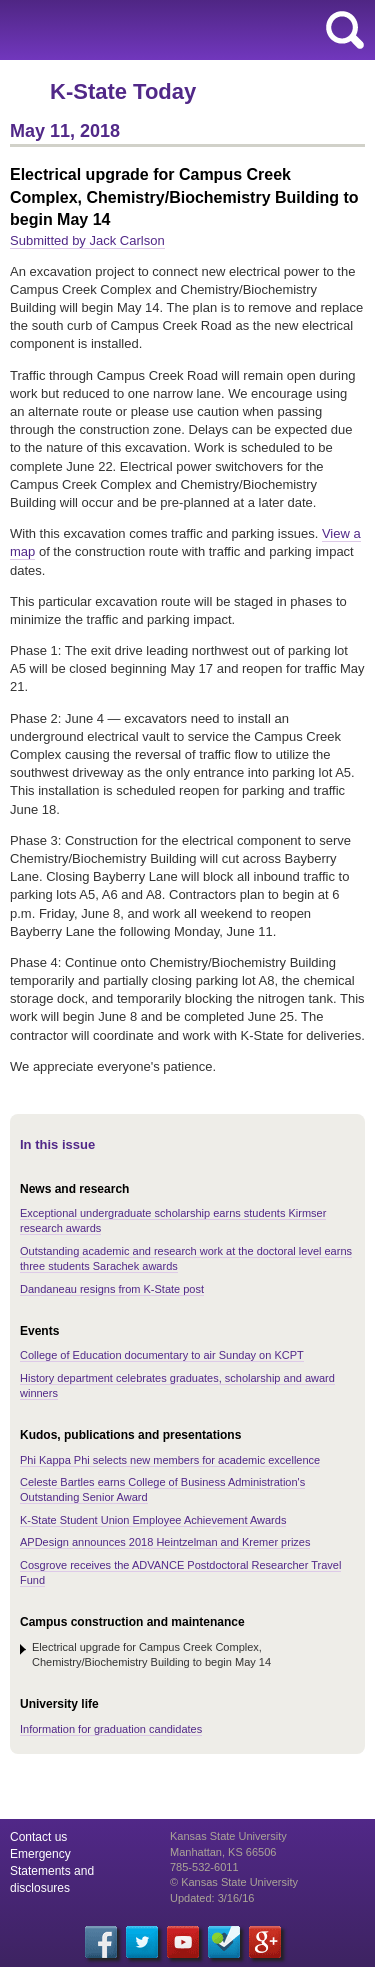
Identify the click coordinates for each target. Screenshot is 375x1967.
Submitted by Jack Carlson (87, 240)
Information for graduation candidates (111, 1729)
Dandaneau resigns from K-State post (112, 1289)
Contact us (38, 1837)
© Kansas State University (234, 1882)
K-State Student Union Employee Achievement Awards (153, 1520)
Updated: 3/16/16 (212, 1898)
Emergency (40, 1854)
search (345, 30)
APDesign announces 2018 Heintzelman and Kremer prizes (165, 1542)
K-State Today (123, 91)
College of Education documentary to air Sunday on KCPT (162, 1355)
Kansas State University (182, 30)
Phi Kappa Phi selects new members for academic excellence (170, 1460)
